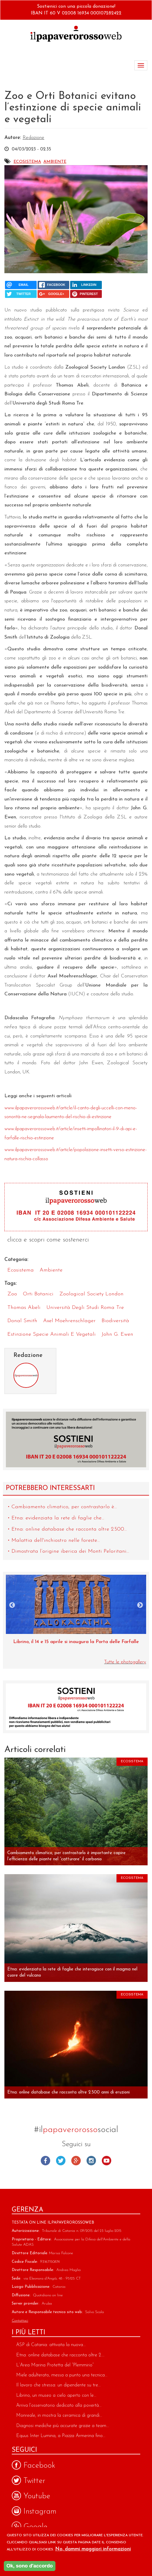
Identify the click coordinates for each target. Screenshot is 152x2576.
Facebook (45, 2160)
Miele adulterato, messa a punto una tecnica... (61, 2375)
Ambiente (54, 162)
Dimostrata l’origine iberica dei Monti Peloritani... (70, 1551)
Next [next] (140, 1605)
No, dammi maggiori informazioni (93, 2549)
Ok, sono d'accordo (29, 2566)
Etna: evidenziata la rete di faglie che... (57, 1518)
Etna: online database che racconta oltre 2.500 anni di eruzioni (68, 2092)
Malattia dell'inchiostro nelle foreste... (55, 1540)
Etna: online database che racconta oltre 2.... (60, 2355)
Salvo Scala (94, 2312)
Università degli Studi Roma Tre (85, 1307)
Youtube (106, 2160)
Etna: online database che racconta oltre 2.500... (69, 1529)
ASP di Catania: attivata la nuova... (51, 2345)
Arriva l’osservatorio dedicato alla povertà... (59, 2405)
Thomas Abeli (23, 1307)
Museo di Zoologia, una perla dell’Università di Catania (76, 1641)
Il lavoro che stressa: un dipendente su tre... (58, 2385)
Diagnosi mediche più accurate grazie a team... (62, 2426)
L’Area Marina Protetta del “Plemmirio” (55, 2365)
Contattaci (20, 2321)
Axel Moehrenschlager (69, 1321)
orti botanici (38, 1294)
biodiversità (115, 1321)
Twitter (60, 2160)
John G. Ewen (117, 1334)
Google (76, 2160)
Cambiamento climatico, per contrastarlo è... (64, 1507)
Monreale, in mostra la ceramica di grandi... (59, 2415)
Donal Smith (22, 1321)
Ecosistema (27, 162)
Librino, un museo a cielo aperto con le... (56, 2395)
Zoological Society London (91, 1294)
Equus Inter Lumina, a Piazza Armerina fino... (60, 2436)
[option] (76, 1613)
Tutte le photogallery (125, 1662)
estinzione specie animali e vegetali (51, 1334)
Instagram (91, 2160)
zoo (12, 1294)
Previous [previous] (12, 1605)
